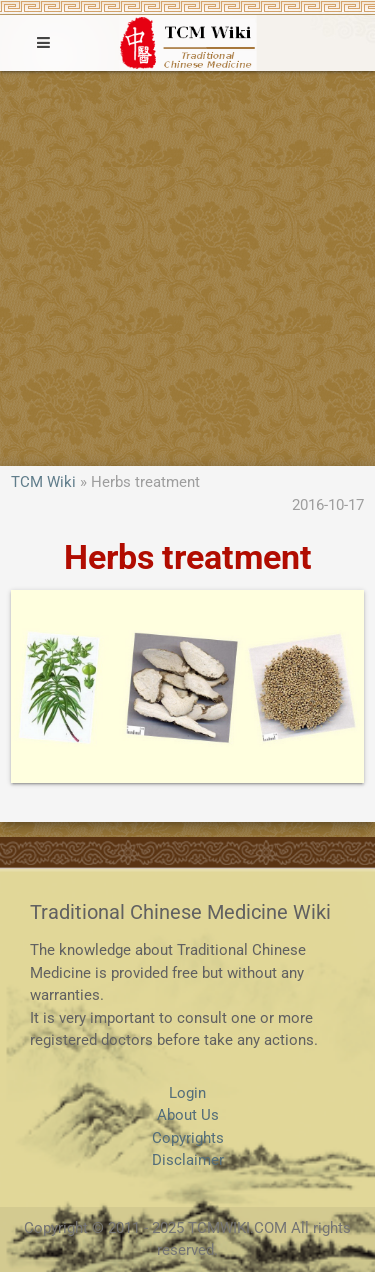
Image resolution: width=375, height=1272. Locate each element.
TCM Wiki (43, 482)
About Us (188, 1115)
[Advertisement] (187, 268)
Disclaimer (188, 1160)
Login (187, 1093)
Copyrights (188, 1138)
